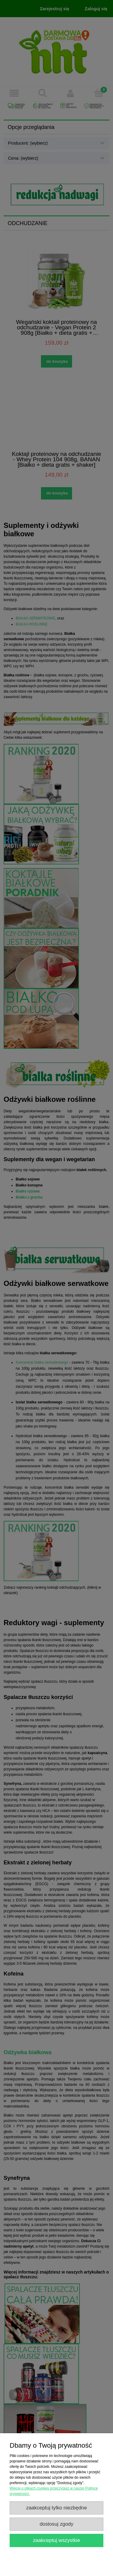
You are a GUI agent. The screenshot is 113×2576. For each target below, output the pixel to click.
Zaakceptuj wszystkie (56, 2540)
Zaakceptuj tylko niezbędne (56, 2508)
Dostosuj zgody (57, 2524)
